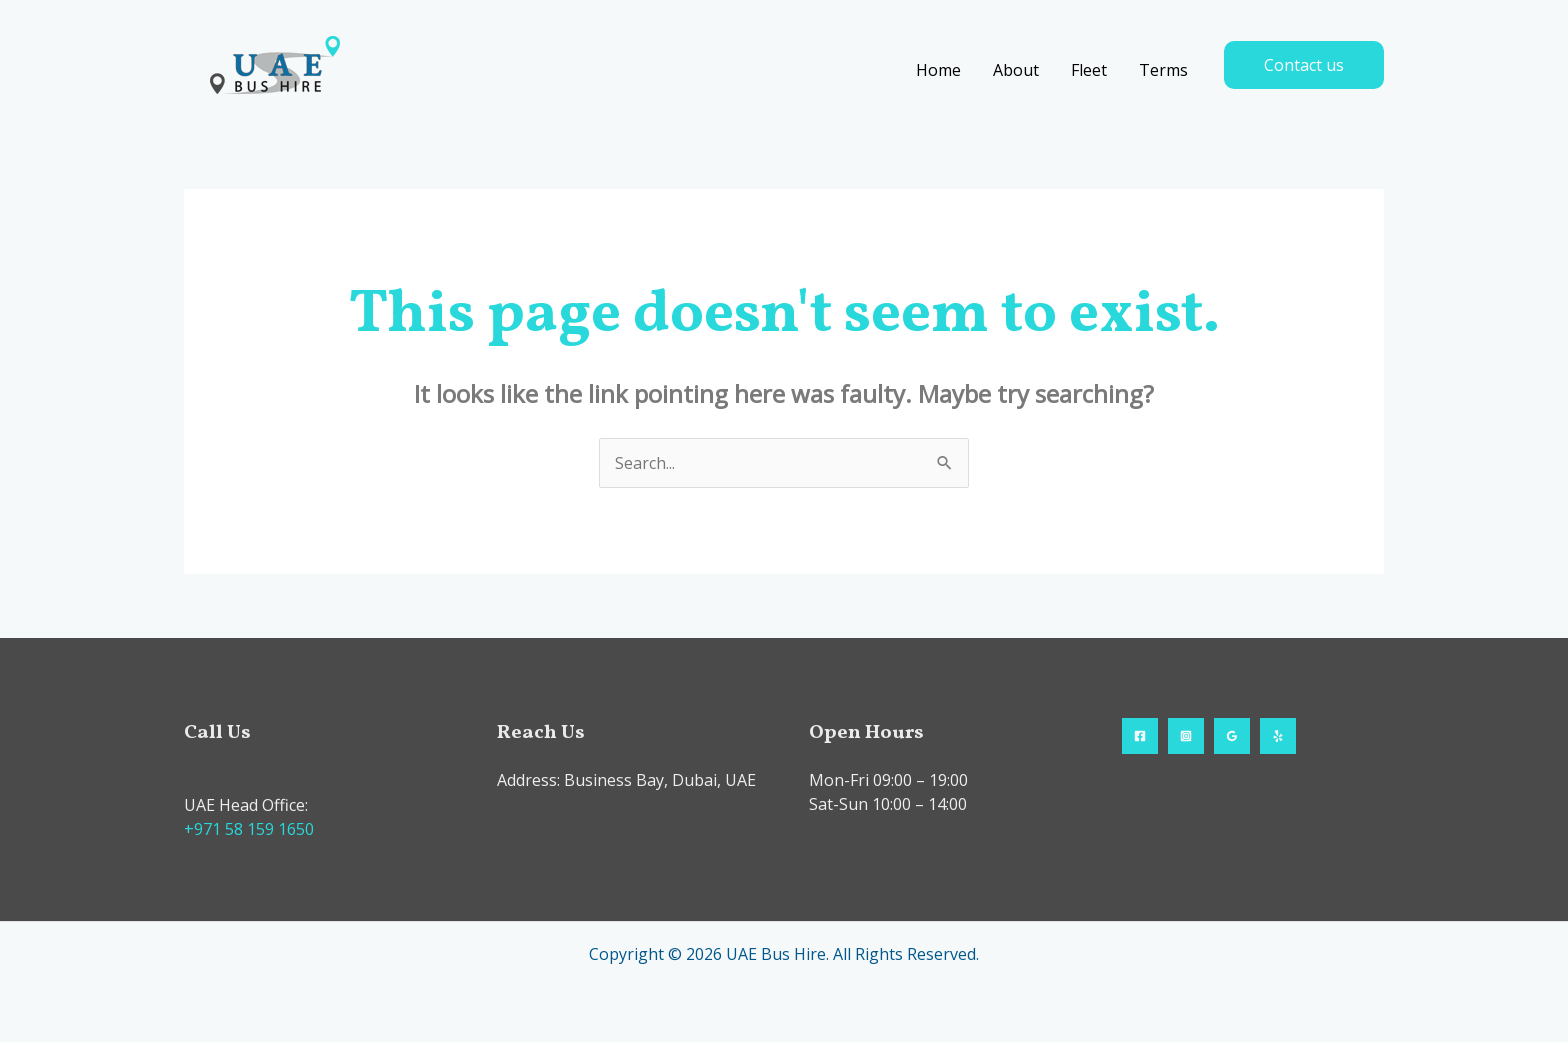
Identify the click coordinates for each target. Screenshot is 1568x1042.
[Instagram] (1186, 736)
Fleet (1089, 70)
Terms (1163, 70)
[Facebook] (1140, 736)
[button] (1304, 65)
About (1016, 70)
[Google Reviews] (1232, 736)
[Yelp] (1278, 736)
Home (938, 70)
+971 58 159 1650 (249, 829)
